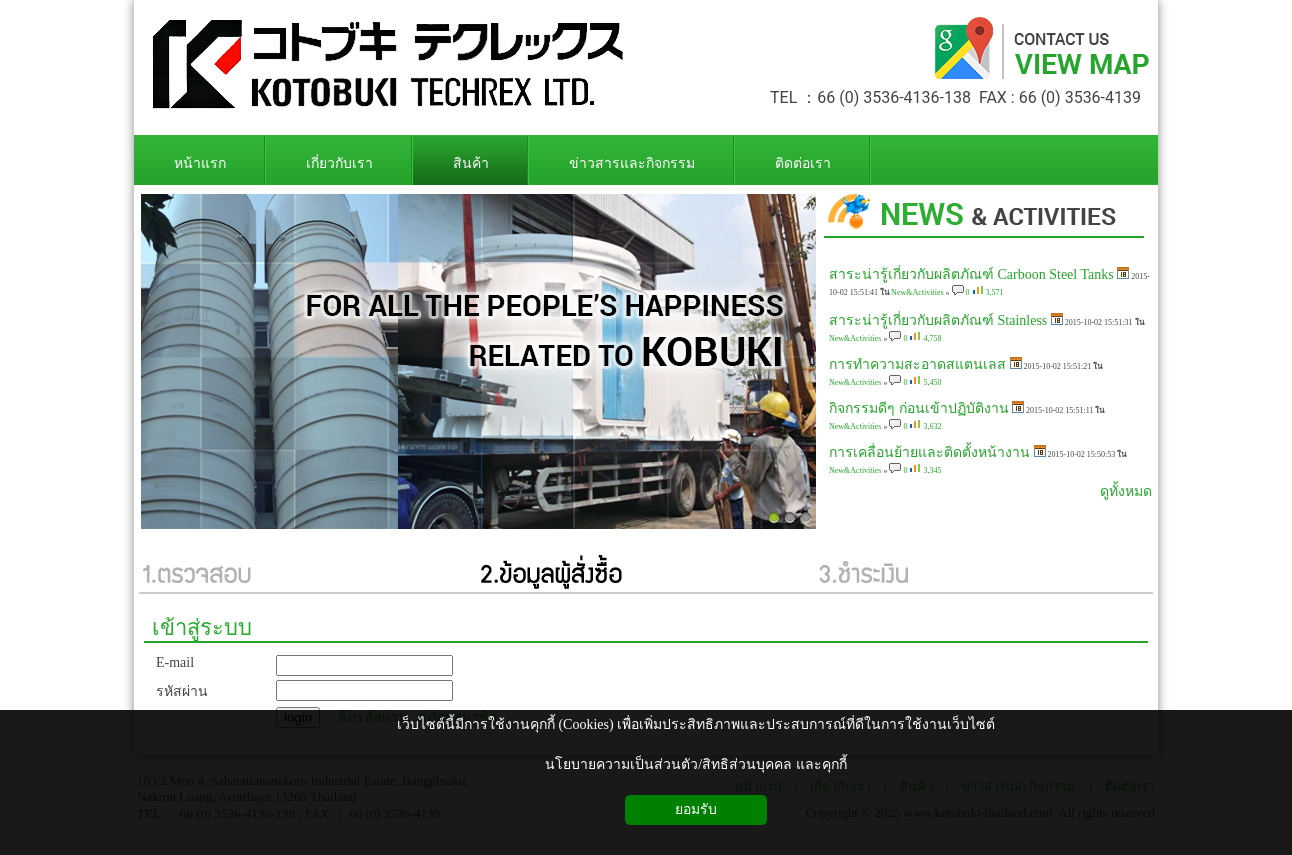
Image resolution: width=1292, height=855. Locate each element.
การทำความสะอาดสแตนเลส (917, 364)
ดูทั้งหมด (1126, 491)
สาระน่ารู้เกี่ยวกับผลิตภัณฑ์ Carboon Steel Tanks (971, 274)
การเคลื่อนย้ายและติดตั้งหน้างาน (929, 452)
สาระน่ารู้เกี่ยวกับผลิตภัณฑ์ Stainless (938, 320)
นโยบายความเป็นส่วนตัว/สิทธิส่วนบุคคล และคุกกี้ (695, 764)
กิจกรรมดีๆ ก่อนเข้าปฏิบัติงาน (919, 408)
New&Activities (917, 292)
